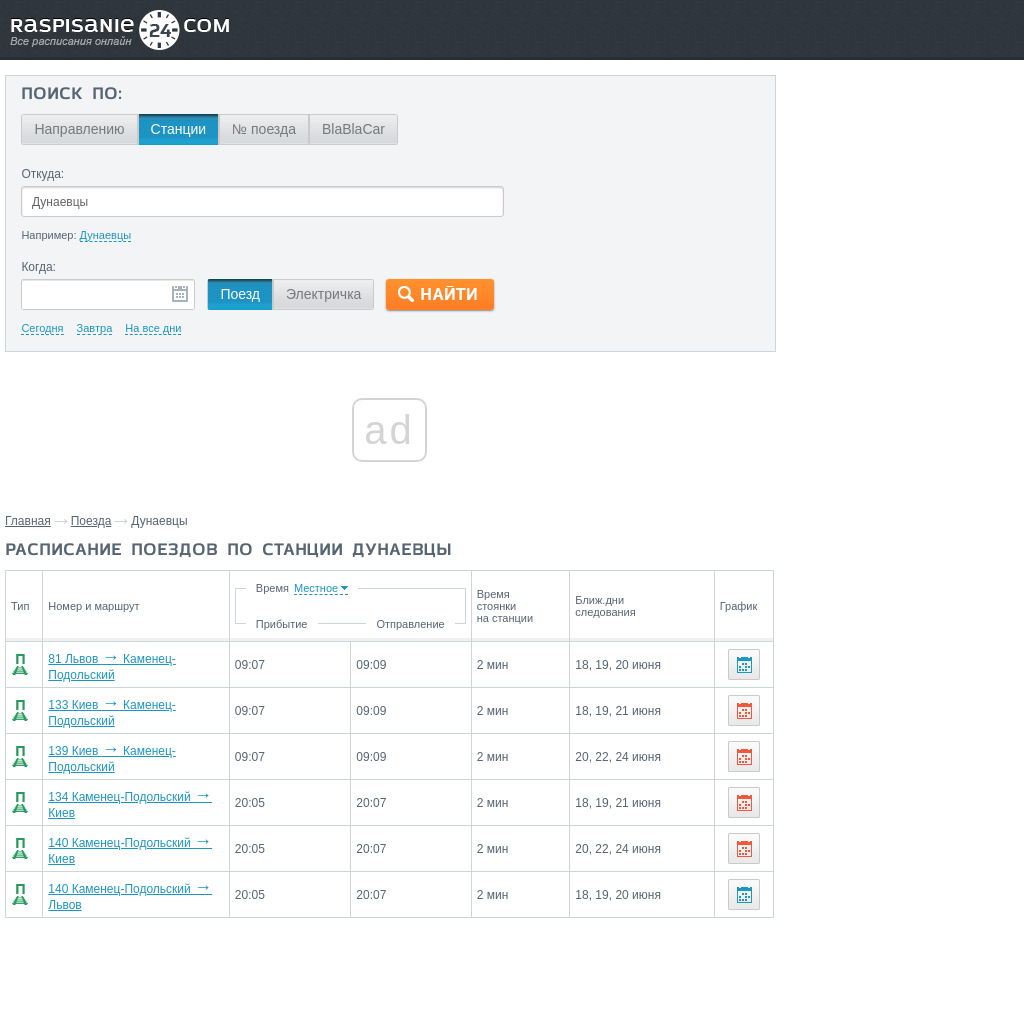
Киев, (947, 773)
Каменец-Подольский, (855, 773)
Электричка (323, 294)
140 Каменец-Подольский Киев (139, 832)
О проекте (609, 957)
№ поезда (264, 129)
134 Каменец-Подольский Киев (139, 790)
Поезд (240, 294)
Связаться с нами (514, 957)
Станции (178, 129)
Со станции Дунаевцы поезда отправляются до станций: (903, 734)
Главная (28, 521)
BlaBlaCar (353, 129)
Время (348, 588)
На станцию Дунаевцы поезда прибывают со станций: (873, 829)
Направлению (79, 129)
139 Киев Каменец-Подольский (139, 748)
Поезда (91, 521)
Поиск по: (71, 95)
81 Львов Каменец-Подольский (139, 664)
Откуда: (42, 174)
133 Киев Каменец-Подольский (139, 706)
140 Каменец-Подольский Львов (142, 874)
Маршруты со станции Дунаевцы (876, 919)
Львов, (990, 773)
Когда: (38, 267)
